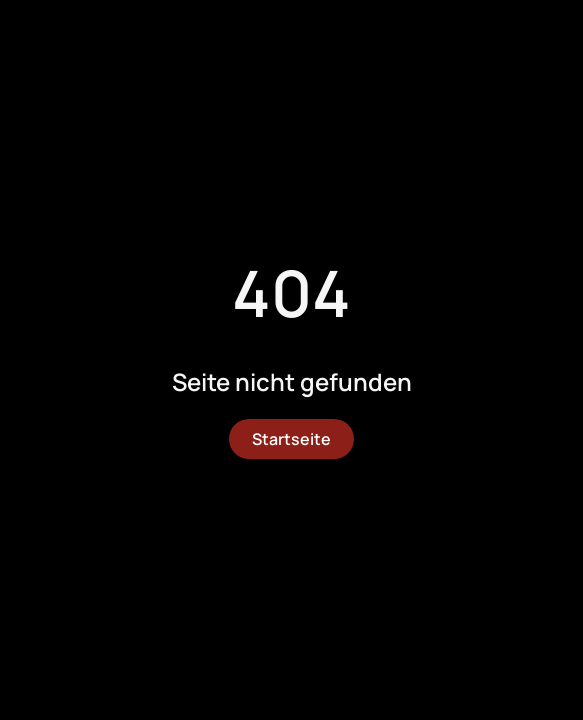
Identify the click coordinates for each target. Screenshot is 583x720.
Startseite (291, 439)
